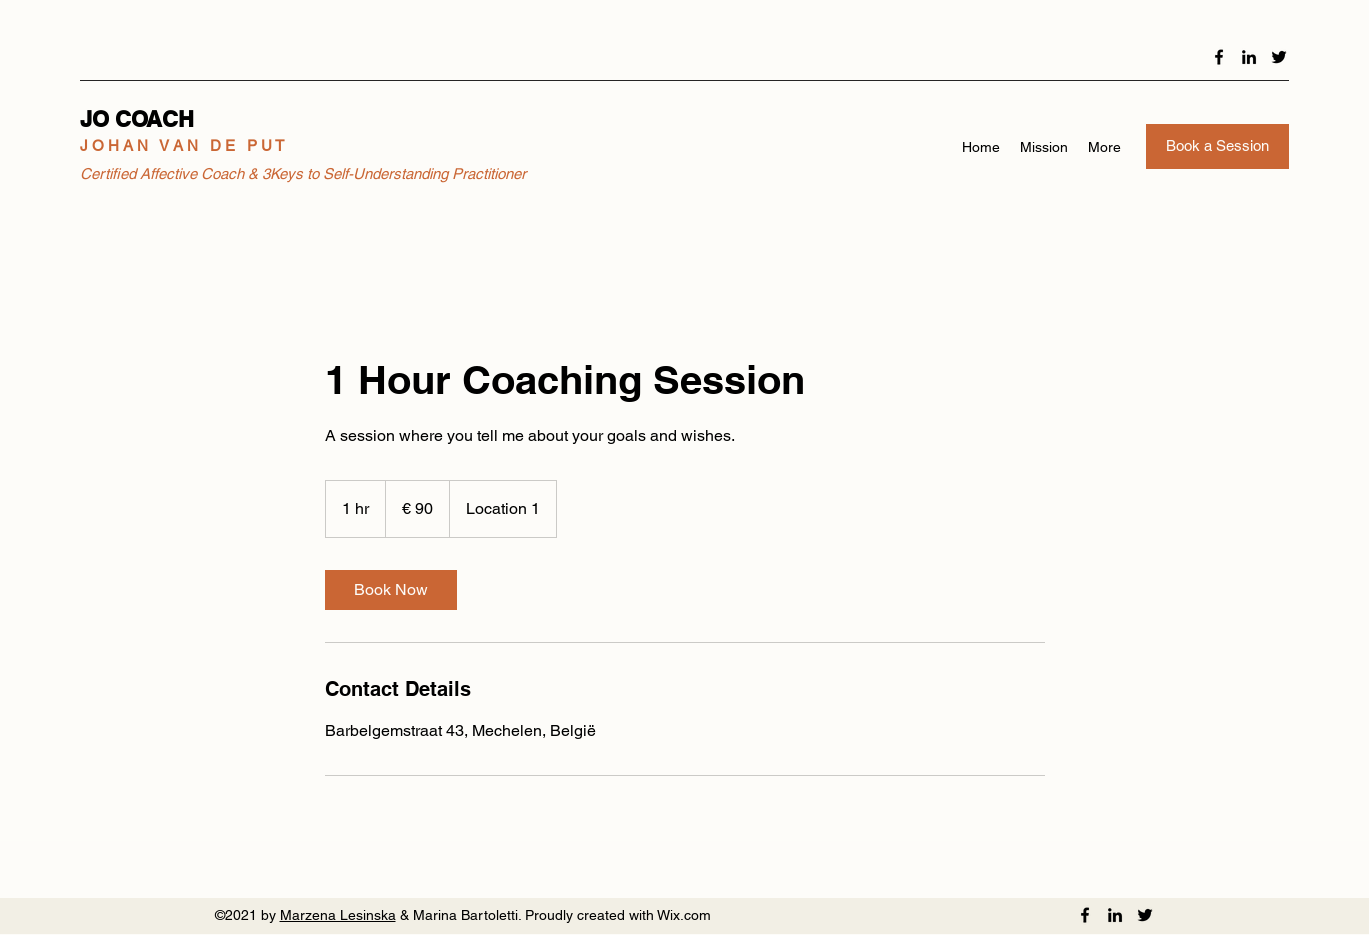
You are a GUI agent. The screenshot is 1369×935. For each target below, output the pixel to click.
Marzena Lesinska (338, 915)
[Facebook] (1219, 57)
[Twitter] (1279, 57)
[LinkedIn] (1249, 57)
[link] (391, 590)
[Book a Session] (1217, 146)
